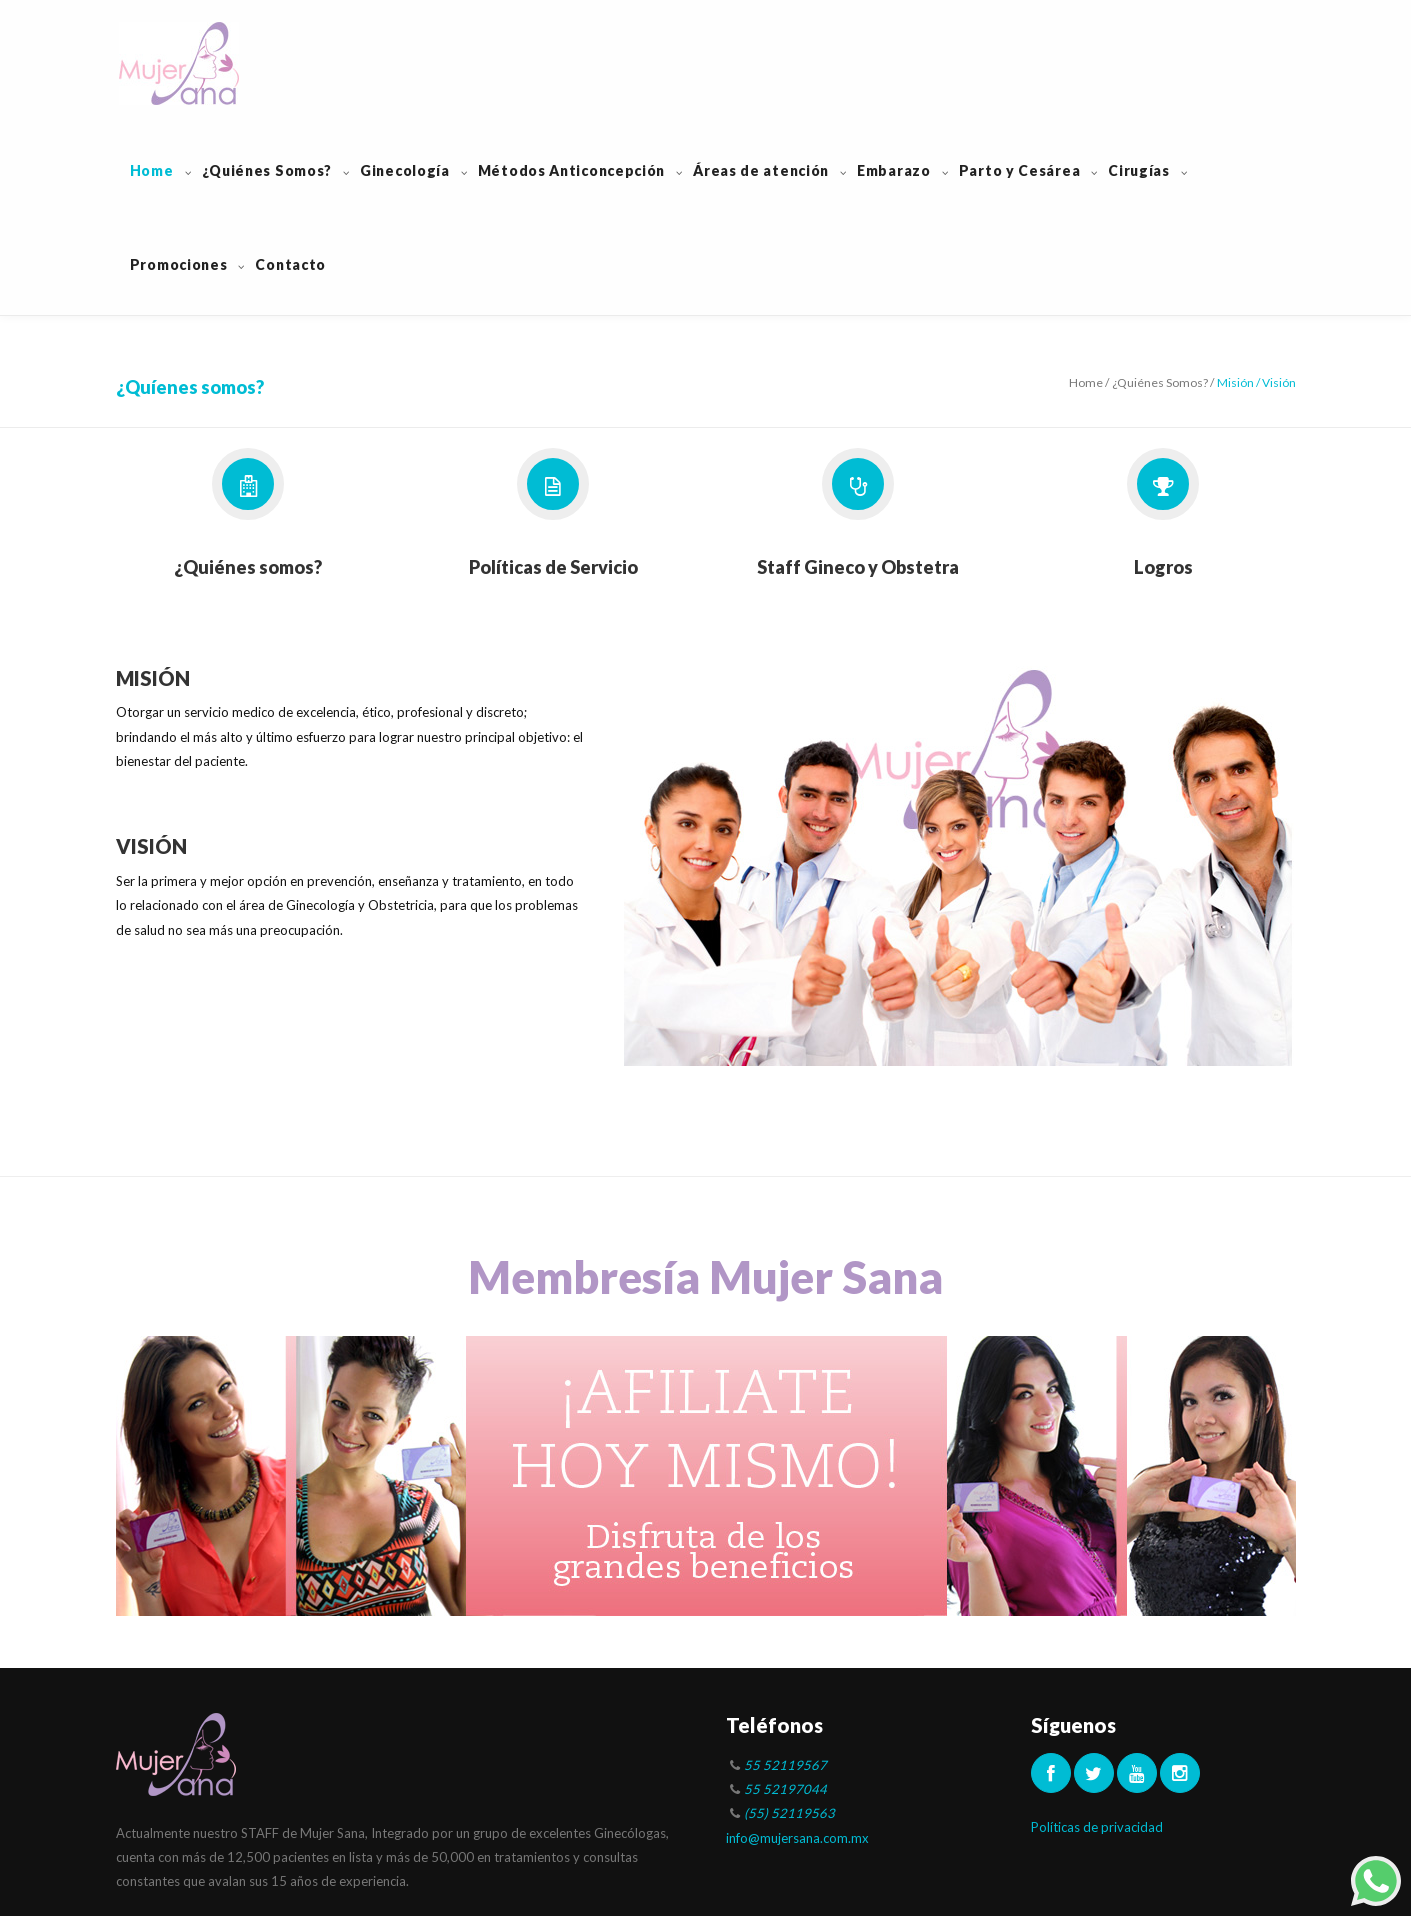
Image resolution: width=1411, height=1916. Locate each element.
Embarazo (894, 170)
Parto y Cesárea (1020, 170)
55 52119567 (785, 1765)
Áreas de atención (761, 170)
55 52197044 (785, 1789)
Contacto (290, 264)
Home (152, 170)
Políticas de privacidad (1097, 1827)
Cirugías (1139, 170)
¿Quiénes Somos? (267, 170)
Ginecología (405, 170)
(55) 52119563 (789, 1813)
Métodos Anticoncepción (571, 170)
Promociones (179, 264)
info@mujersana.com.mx (797, 1838)
